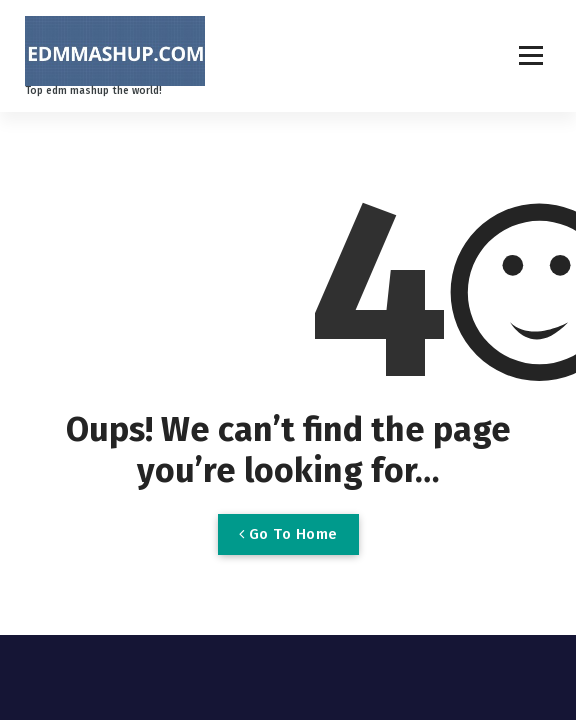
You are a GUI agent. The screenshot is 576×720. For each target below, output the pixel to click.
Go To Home (288, 534)
